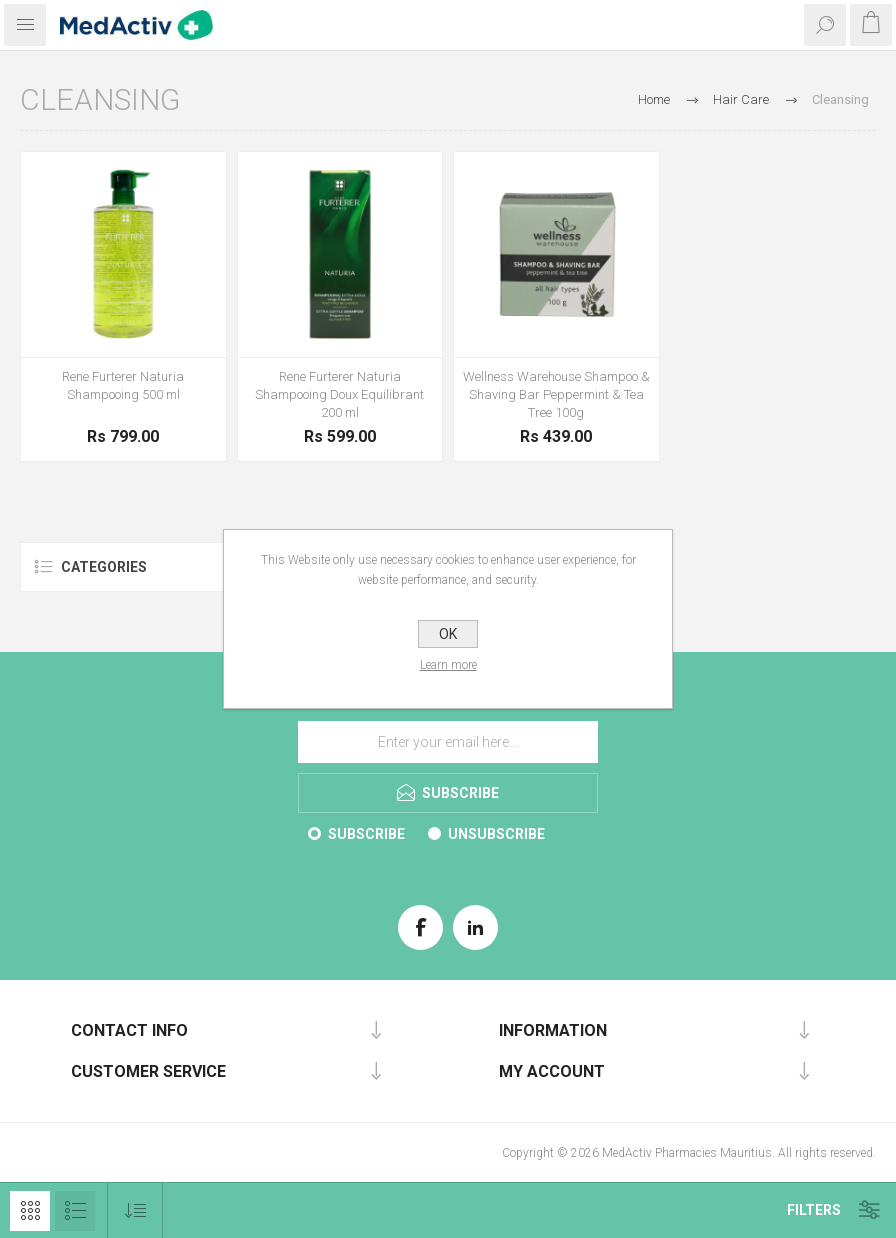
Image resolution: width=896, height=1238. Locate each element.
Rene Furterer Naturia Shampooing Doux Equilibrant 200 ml (339, 394)
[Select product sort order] (135, 1210)
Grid (30, 1211)
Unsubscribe (496, 834)
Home (654, 99)
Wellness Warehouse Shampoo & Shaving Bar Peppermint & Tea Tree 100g (556, 394)
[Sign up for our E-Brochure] (448, 742)
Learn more (448, 665)
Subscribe (366, 834)
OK (448, 634)
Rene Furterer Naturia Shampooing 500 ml (123, 385)
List (75, 1211)
